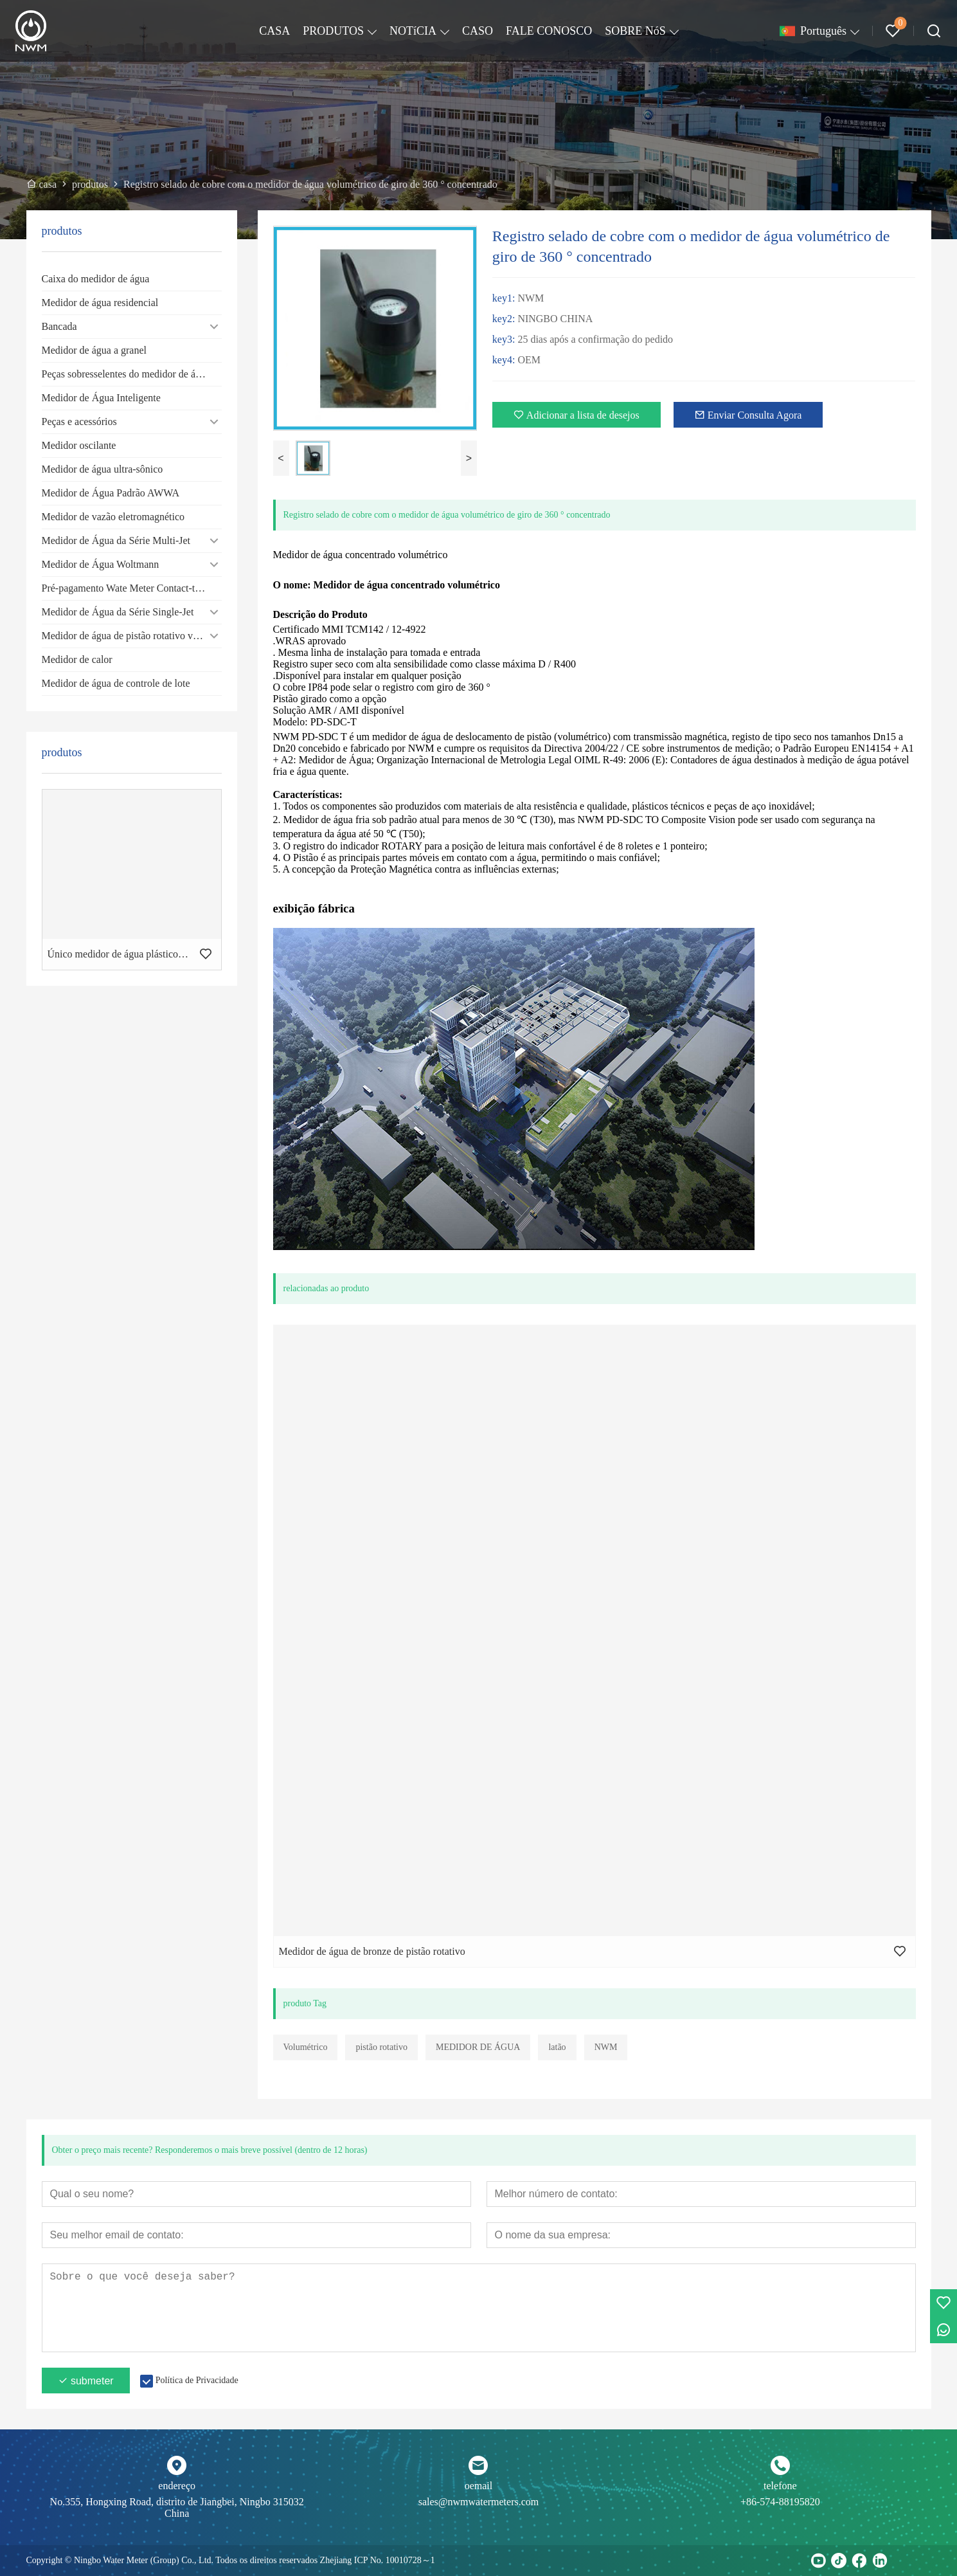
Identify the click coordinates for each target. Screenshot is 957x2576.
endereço (176, 2485)
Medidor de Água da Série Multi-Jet (116, 540)
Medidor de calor (77, 659)
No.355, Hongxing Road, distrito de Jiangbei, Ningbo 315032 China (177, 2507)
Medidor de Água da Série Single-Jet (118, 611)
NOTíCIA (412, 30)
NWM (606, 2047)
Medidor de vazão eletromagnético (113, 516)
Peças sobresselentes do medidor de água (126, 373)
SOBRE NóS (635, 30)
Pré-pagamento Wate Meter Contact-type (126, 588)
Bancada (59, 326)
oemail (479, 2485)
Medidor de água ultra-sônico (102, 469)
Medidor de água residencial (100, 302)
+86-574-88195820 (780, 2501)
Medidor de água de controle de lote (116, 683)
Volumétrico (305, 2047)
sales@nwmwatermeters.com (478, 2501)
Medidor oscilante (79, 445)
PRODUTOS (333, 30)
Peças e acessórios (79, 421)
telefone (780, 2485)
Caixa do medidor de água (96, 278)
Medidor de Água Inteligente (101, 397)
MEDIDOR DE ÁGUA (478, 2047)
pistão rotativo (381, 2047)
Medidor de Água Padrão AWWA (111, 492)
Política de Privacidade (197, 2380)
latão (557, 2047)
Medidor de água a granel (94, 350)
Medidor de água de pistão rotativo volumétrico (132, 635)
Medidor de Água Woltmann (100, 564)
